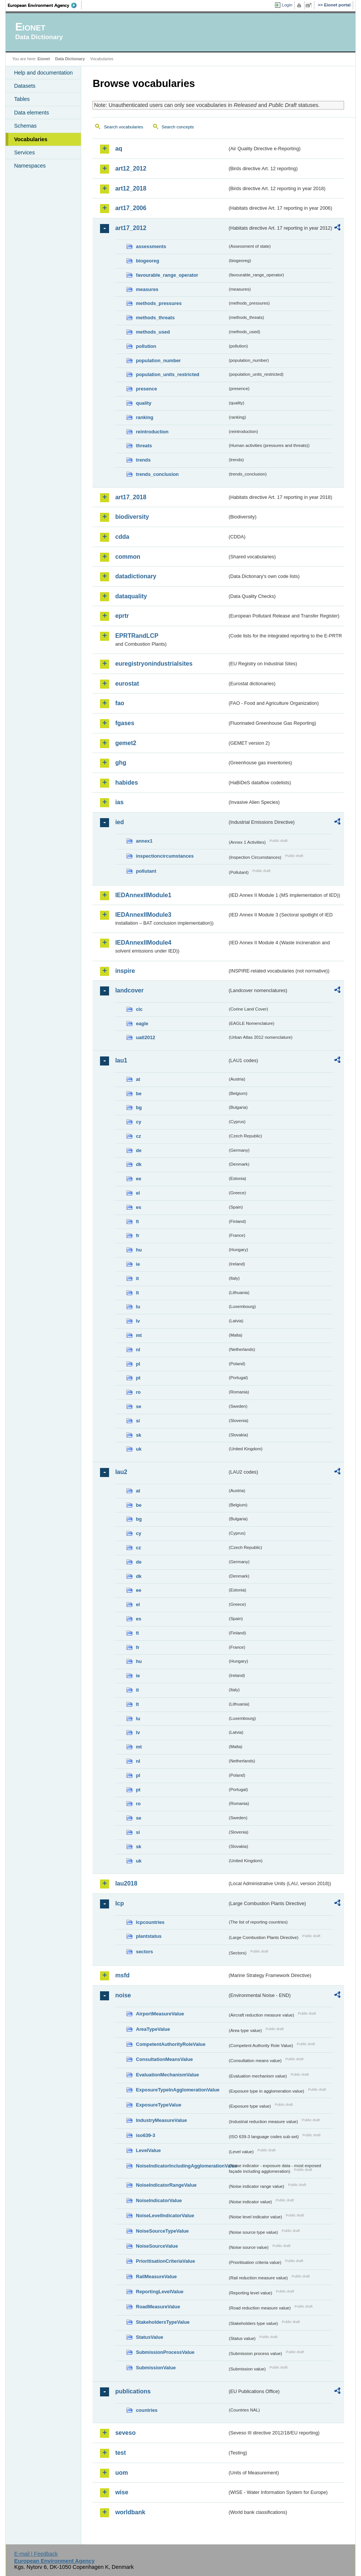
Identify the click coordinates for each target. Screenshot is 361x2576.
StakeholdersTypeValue (163, 2322)
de (138, 1150)
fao (119, 703)
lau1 (121, 1060)
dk (138, 1164)
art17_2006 (130, 208)
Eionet (44, 58)
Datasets (24, 86)
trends (143, 460)
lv (138, 1321)
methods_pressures (159, 303)
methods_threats (155, 317)
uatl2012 (145, 1037)
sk (138, 1435)
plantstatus (148, 1936)
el (138, 1193)
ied (119, 822)
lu (138, 1306)
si (138, 1421)
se (138, 1406)
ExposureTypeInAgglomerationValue (177, 2090)
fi (137, 1221)
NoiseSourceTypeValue (162, 2231)
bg (139, 1107)
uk (138, 1449)
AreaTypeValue (153, 2029)
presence (146, 389)
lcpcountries (150, 1922)
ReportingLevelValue (160, 2291)
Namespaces (30, 166)
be (138, 1093)
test (120, 2452)
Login (287, 5)
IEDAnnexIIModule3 (143, 915)
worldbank (130, 2512)
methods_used (153, 332)
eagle (142, 1023)
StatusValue (149, 2337)
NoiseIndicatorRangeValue (166, 2185)
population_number (158, 360)
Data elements (31, 113)
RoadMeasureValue (158, 2306)
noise (123, 1995)
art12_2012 (130, 168)
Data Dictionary (70, 58)
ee (138, 1178)
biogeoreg (147, 261)
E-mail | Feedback (36, 2554)
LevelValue (148, 2150)
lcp (119, 1903)
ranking (144, 417)
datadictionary (135, 576)
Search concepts (178, 127)
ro (138, 1392)
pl (138, 1364)
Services (24, 152)
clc (139, 1009)
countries (147, 2410)
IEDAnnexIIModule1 (143, 895)
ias (119, 802)
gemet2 (125, 743)
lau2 (121, 1472)
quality (143, 403)
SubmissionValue (156, 2367)
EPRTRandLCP (136, 636)
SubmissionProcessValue (165, 2352)
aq (118, 148)
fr (137, 1235)
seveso (125, 2433)
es (138, 1207)
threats (144, 445)
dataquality (131, 596)
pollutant (146, 871)
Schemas (25, 126)
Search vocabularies (123, 127)
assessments (151, 246)
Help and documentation (43, 73)
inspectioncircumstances (165, 856)
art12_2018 (130, 188)
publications (132, 2391)
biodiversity (132, 517)
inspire (125, 971)
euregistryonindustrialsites (153, 663)
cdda (122, 536)
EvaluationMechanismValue (167, 2075)
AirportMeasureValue (160, 2014)
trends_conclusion (157, 474)
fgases (124, 723)
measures (147, 289)
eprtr (122, 616)
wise (121, 2492)
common (127, 556)
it (137, 1278)
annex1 (144, 841)
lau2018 (126, 1883)
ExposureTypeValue (158, 2105)
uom (121, 2472)
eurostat (127, 683)
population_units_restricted (167, 374)
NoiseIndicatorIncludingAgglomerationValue (182, 2166)
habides (126, 782)
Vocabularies (30, 139)
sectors (144, 1951)
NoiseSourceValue (157, 2246)
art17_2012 (130, 228)
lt (137, 1293)
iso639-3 (145, 2135)
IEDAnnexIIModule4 (143, 942)
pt (138, 1378)
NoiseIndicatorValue (159, 2200)
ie (138, 1264)
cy (138, 1122)
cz (138, 1136)
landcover (129, 990)
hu (139, 1250)
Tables (22, 99)
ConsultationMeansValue (164, 2059)
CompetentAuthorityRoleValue (170, 2044)
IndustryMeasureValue (161, 2120)
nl (138, 1349)
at (138, 1079)
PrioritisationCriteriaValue (165, 2261)
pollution (146, 346)
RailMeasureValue (156, 2276)
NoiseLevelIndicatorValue (165, 2215)
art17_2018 (130, 497)
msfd (122, 1975)
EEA (45, 5)
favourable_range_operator (167, 275)
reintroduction (152, 431)
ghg (120, 762)
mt (139, 1335)
